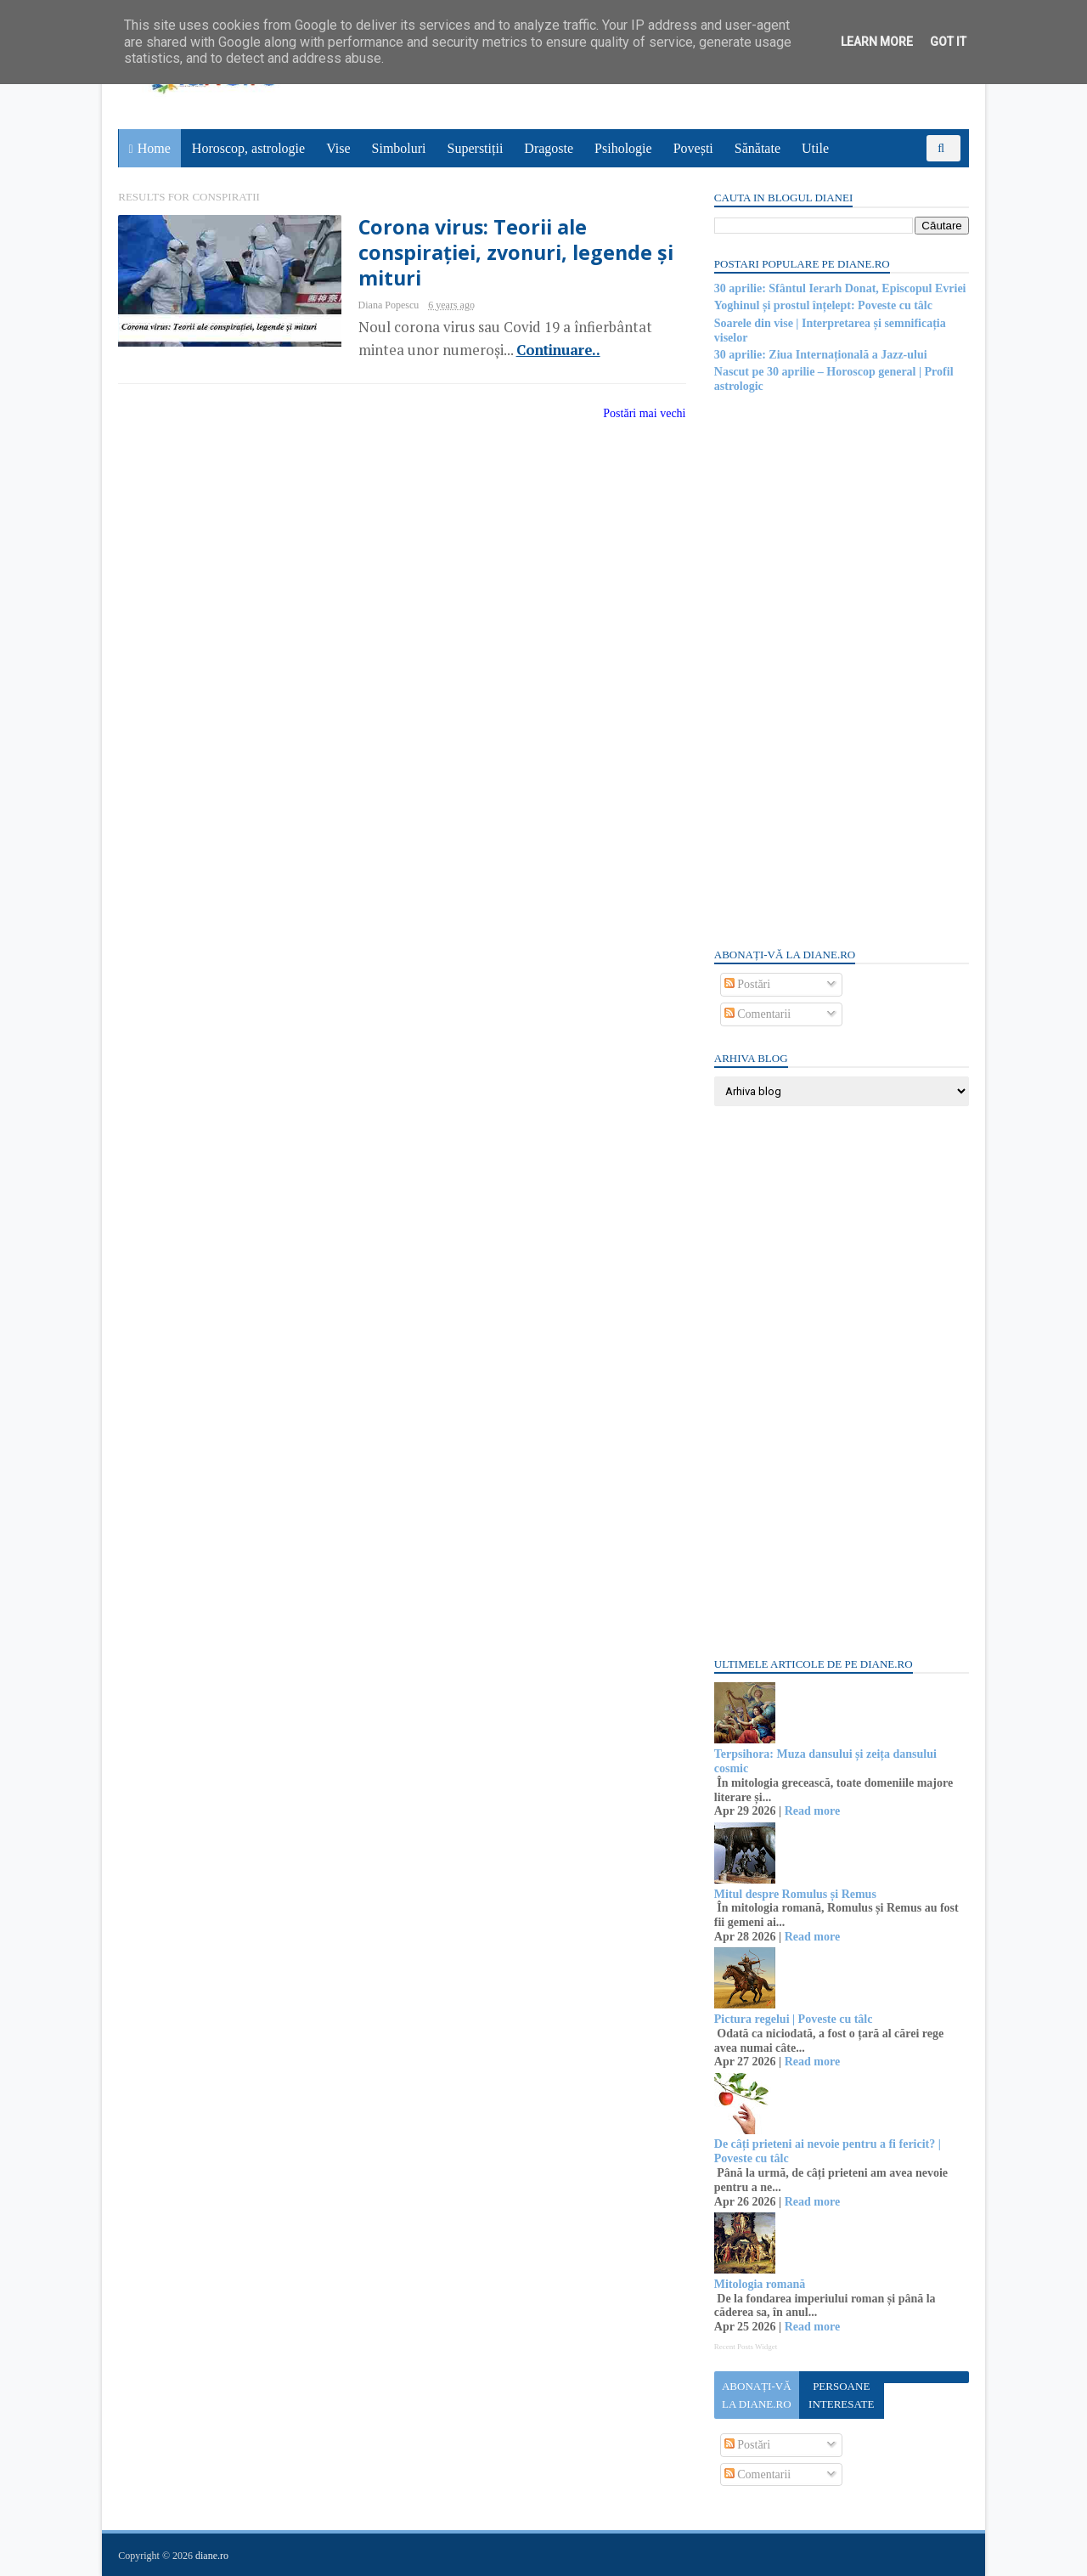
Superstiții (476, 148)
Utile (815, 148)
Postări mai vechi (634, 413)
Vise (339, 148)
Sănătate (757, 148)
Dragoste (549, 148)
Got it (948, 41)
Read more (811, 1811)
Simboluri (399, 148)
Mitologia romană (758, 2284)
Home (154, 148)
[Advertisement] (840, 669)
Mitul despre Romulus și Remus (794, 1894)
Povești (693, 148)
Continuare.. (546, 350)
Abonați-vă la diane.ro (756, 2395)
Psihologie (623, 148)
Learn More (877, 41)
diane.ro (212, 2556)
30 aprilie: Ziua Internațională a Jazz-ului (819, 354)
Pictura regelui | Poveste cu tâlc (792, 2019)
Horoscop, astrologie (248, 148)
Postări (746, 984)
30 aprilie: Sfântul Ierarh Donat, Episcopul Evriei (839, 288)
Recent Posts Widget (744, 2346)
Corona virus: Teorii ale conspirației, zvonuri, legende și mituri (505, 252)
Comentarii (757, 1014)
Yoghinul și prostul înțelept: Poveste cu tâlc (822, 305)
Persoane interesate (840, 2395)
